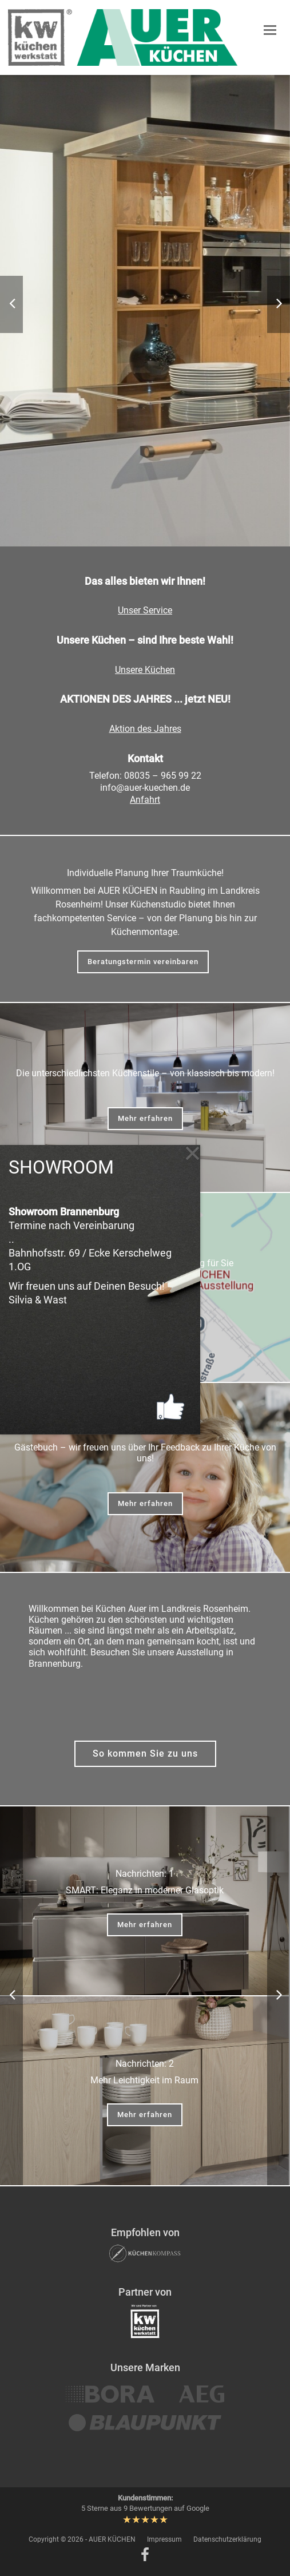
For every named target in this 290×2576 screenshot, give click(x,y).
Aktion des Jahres (145, 728)
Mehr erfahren (145, 1118)
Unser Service (145, 610)
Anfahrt (145, 799)
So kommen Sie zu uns (145, 1753)
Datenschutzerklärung (227, 2539)
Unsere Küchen (145, 669)
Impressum (164, 2539)
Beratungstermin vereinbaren (143, 961)
